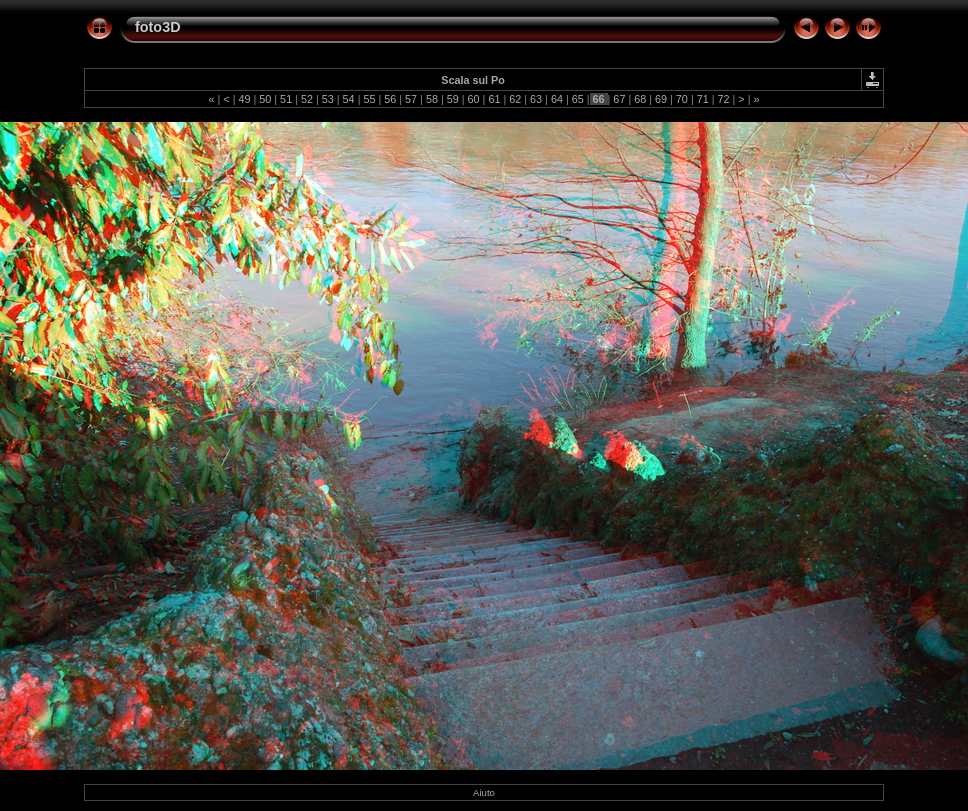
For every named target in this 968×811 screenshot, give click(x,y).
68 (640, 99)
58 (432, 99)
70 (682, 99)
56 (390, 99)
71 (703, 99)
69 (661, 99)
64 (557, 99)
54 (349, 99)
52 (307, 99)
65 (578, 99)
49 (244, 99)
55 (369, 99)
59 (453, 99)
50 (265, 99)
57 (411, 99)
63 (536, 99)
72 (724, 99)
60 (474, 99)
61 (494, 99)
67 (619, 99)
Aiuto (484, 792)
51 (286, 99)
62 (515, 99)
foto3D (158, 27)
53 (328, 99)
